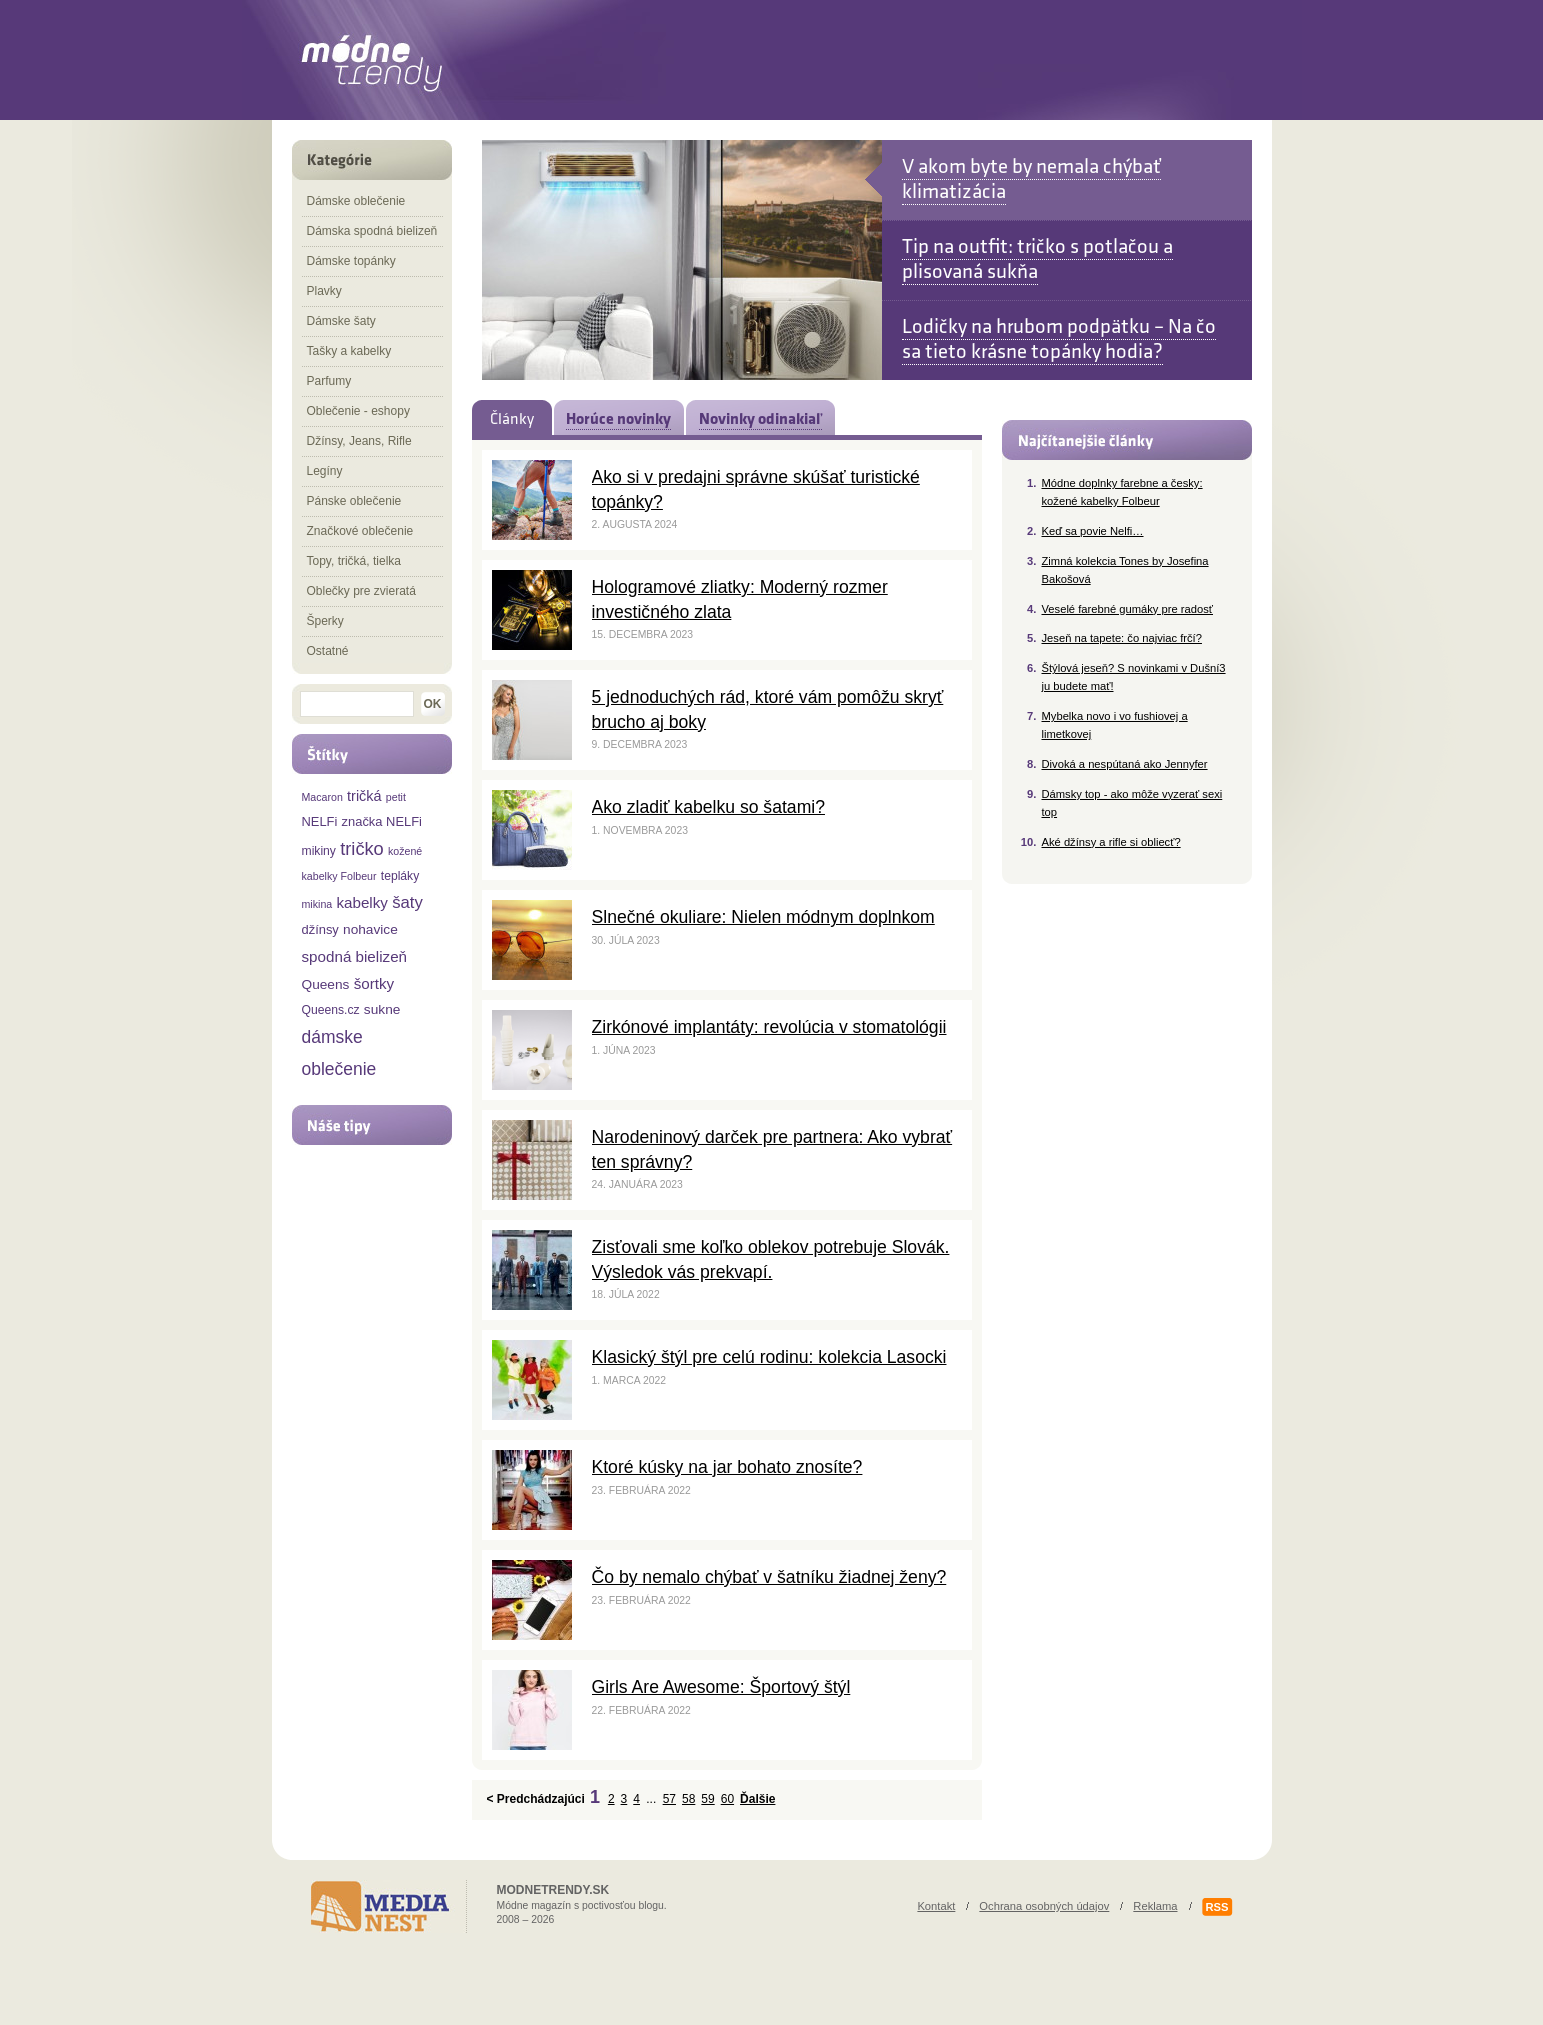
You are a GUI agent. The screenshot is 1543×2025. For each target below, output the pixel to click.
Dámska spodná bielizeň (372, 231)
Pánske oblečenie (354, 501)
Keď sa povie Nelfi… (1093, 531)
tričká (364, 796)
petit (396, 797)
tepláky (400, 876)
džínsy (320, 929)
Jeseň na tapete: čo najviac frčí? (1122, 638)
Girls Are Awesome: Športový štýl (721, 1687)
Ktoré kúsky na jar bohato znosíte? (727, 1467)
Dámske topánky (351, 261)
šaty (407, 902)
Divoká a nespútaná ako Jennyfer (1125, 764)
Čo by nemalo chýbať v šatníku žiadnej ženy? (769, 1577)
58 (688, 1799)
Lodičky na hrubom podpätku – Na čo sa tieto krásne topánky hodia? (1059, 339)
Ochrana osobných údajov (1044, 1906)
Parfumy (329, 381)
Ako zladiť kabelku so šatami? (708, 807)
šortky (374, 983)
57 (669, 1799)
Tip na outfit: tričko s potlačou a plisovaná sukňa (1037, 259)
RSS (1216, 1907)
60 (727, 1799)
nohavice (370, 929)
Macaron (322, 797)
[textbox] (357, 704)
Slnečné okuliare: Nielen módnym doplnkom (763, 917)
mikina (317, 904)
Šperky (325, 621)
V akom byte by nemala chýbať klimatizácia (1031, 179)
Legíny (325, 471)
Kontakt (936, 1906)
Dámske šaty (341, 321)
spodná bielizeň (355, 956)
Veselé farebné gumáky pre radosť (1128, 609)
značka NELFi (382, 821)
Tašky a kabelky (349, 351)
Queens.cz (331, 1010)
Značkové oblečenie (360, 531)
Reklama (1155, 1906)
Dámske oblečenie (356, 201)
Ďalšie (757, 1799)
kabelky (362, 902)
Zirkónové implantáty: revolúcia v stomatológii (769, 1027)
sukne (382, 1009)
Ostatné (328, 651)
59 (707, 1799)
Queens (326, 984)
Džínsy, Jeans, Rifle (359, 441)
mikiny (319, 851)
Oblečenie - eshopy (358, 411)
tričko (362, 848)
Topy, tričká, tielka (354, 561)
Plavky (324, 291)
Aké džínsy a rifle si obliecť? (1111, 842)
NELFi (320, 821)
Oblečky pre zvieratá (361, 591)
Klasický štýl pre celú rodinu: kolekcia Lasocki (769, 1357)
